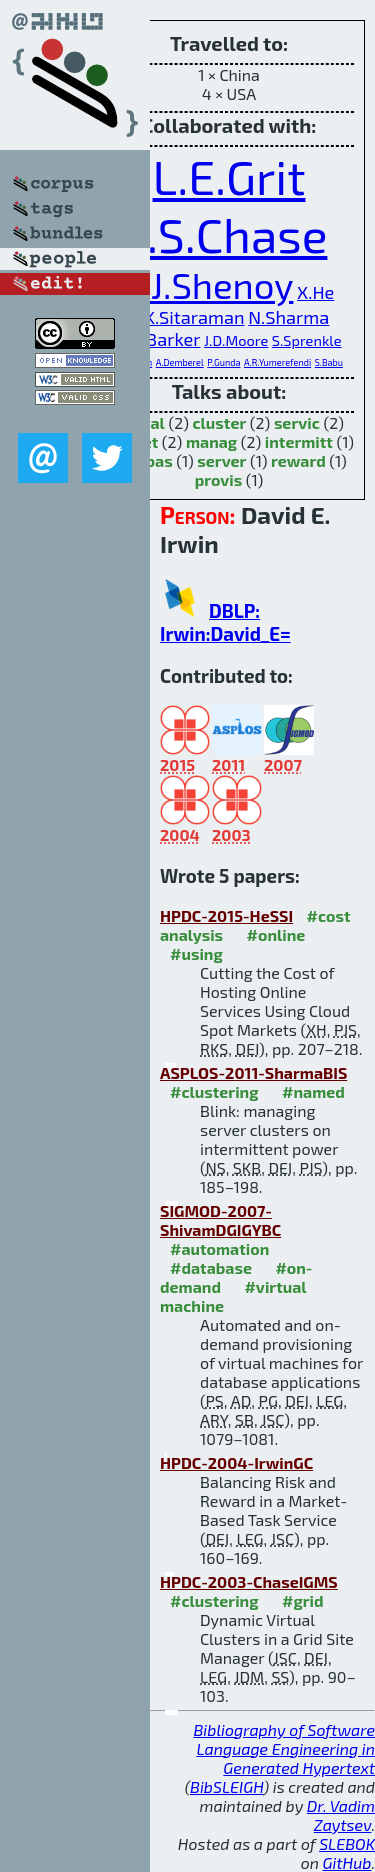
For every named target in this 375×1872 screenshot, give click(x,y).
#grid (303, 1600)
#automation (219, 1248)
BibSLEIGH (226, 1786)
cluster (219, 422)
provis (219, 479)
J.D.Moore (236, 340)
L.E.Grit (229, 176)
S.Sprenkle (307, 340)
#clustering (214, 1091)
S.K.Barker (159, 339)
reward (298, 460)
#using (196, 953)
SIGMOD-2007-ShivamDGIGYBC (220, 1220)
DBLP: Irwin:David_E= (225, 622)
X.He (315, 292)
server (221, 460)
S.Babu (329, 362)
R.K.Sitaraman (187, 317)
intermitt (299, 441)
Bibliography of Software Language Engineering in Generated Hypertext (284, 1748)
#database (211, 1267)
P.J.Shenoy (209, 284)
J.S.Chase (229, 234)
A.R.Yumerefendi (277, 362)
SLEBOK (347, 1843)
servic (297, 422)
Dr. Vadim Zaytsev (341, 1815)
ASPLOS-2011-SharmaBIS (253, 1072)
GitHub (347, 1862)
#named (313, 1091)
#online (276, 934)
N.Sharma (288, 317)
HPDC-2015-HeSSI (226, 915)
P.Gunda (223, 362)
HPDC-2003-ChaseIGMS (249, 1581)
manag (211, 441)
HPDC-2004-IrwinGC (236, 1462)
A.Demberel (180, 362)
